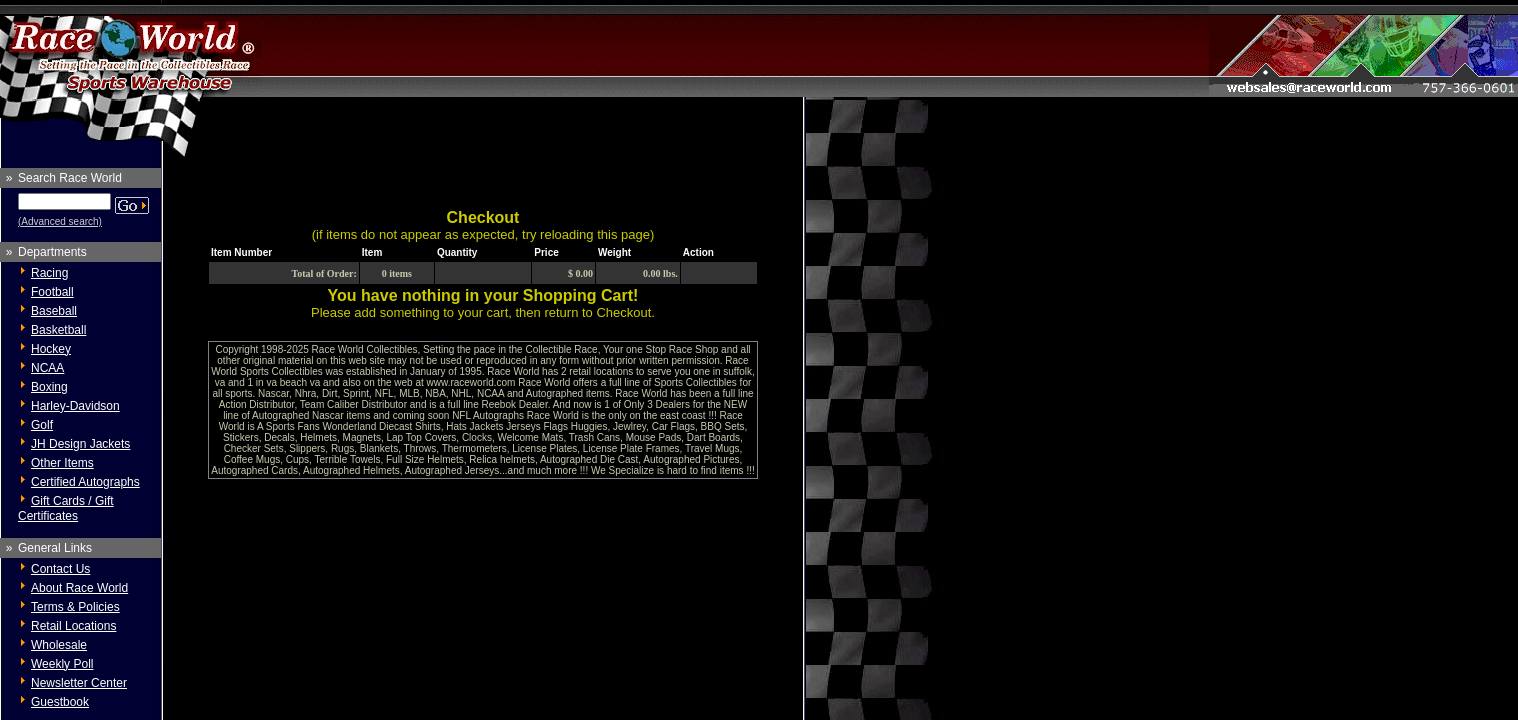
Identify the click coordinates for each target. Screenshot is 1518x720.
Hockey (51, 349)
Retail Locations (73, 626)
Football (52, 292)
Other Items (62, 463)
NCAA (47, 368)
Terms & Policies (75, 607)
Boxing (49, 387)
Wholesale (59, 645)
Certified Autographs (85, 482)
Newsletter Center (79, 683)
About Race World (79, 588)
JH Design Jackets (80, 444)
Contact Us (60, 569)
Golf (42, 425)
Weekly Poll (62, 664)
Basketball (58, 330)
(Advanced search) (60, 221)
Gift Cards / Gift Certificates (66, 508)
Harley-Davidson (75, 406)
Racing (49, 273)
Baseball (54, 311)
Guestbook (60, 702)
